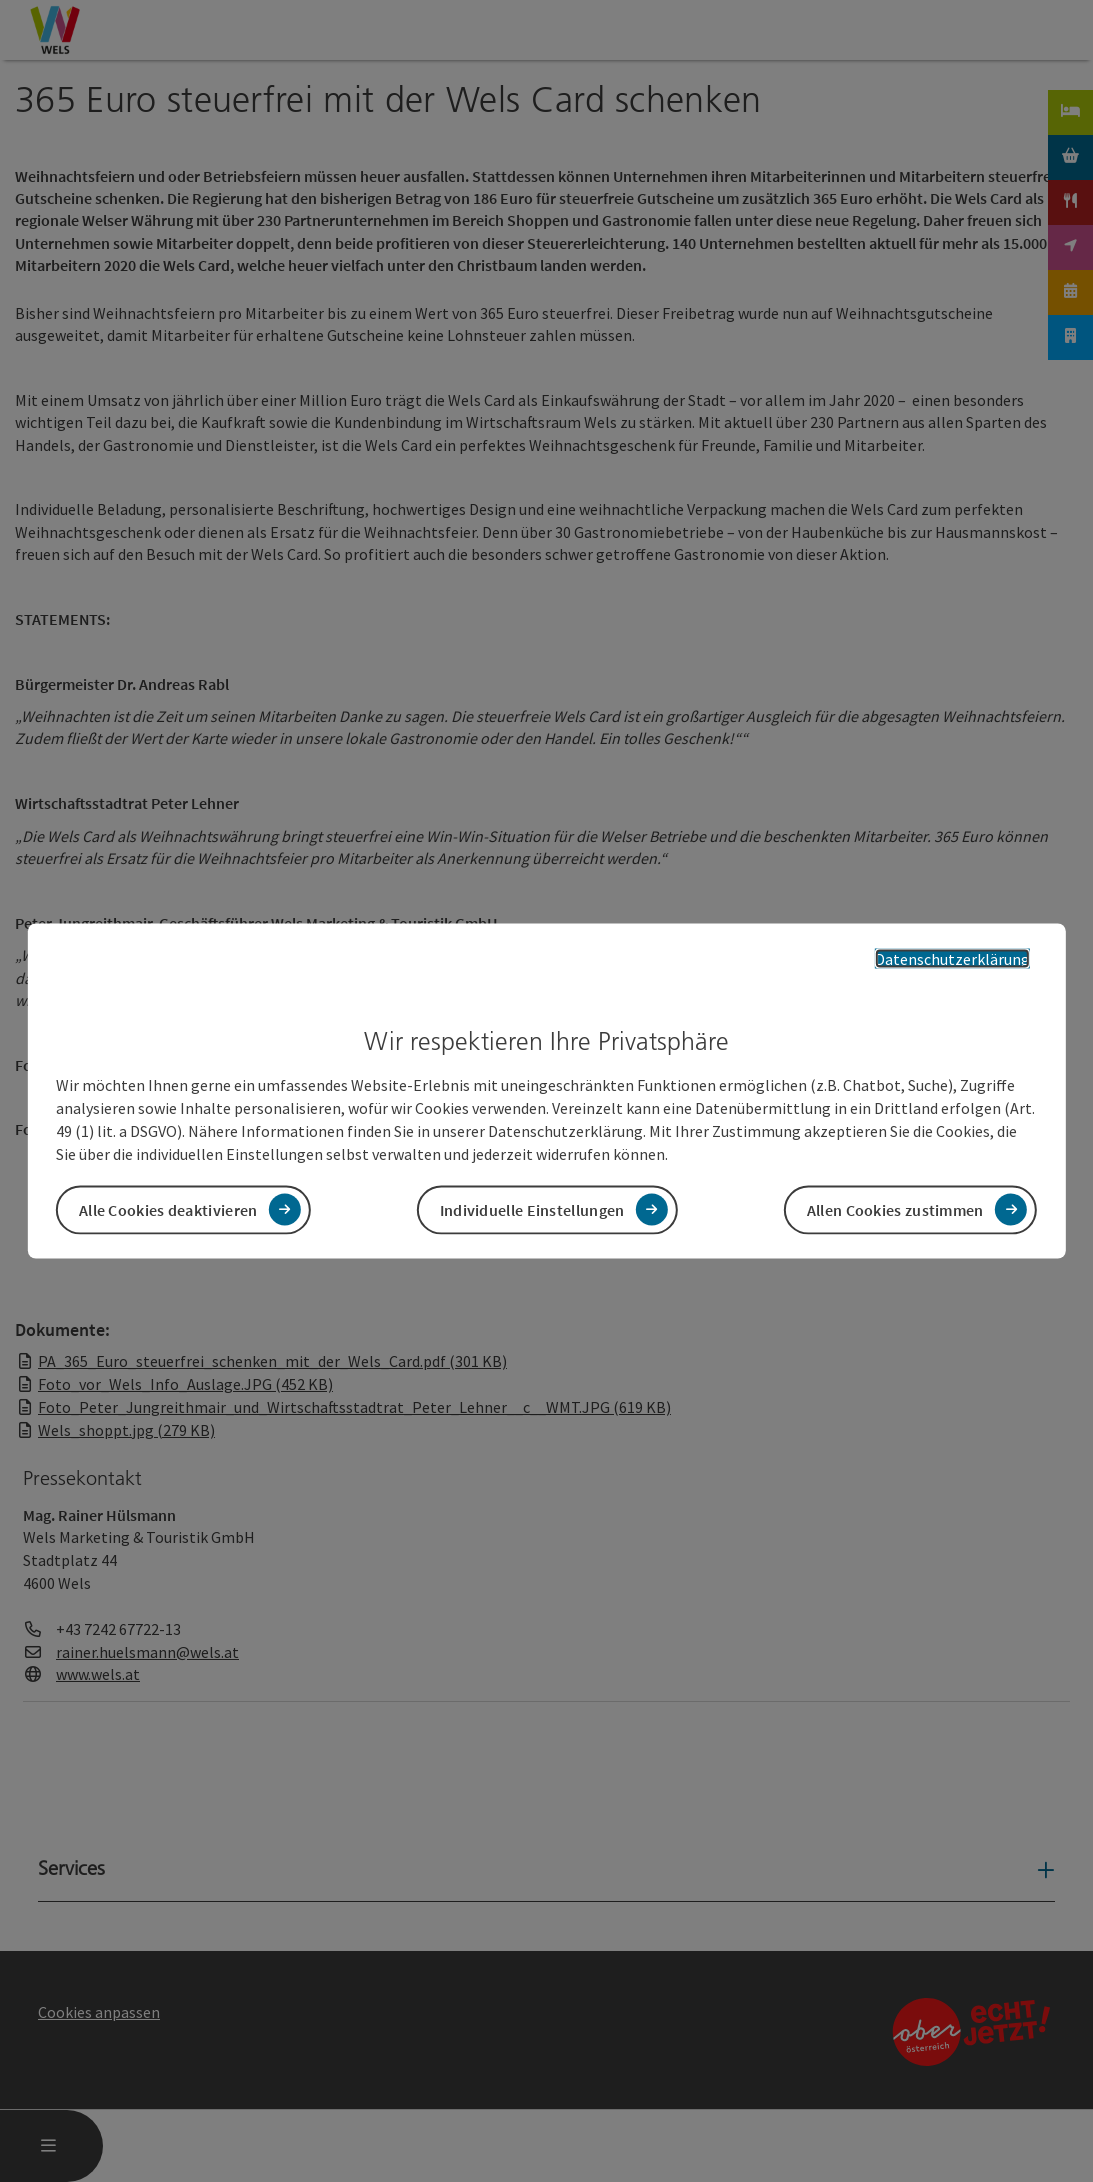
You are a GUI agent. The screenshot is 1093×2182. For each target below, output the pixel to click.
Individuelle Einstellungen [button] (532, 1209)
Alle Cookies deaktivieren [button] (168, 1209)
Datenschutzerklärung (952, 959)
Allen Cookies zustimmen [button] (895, 1209)
